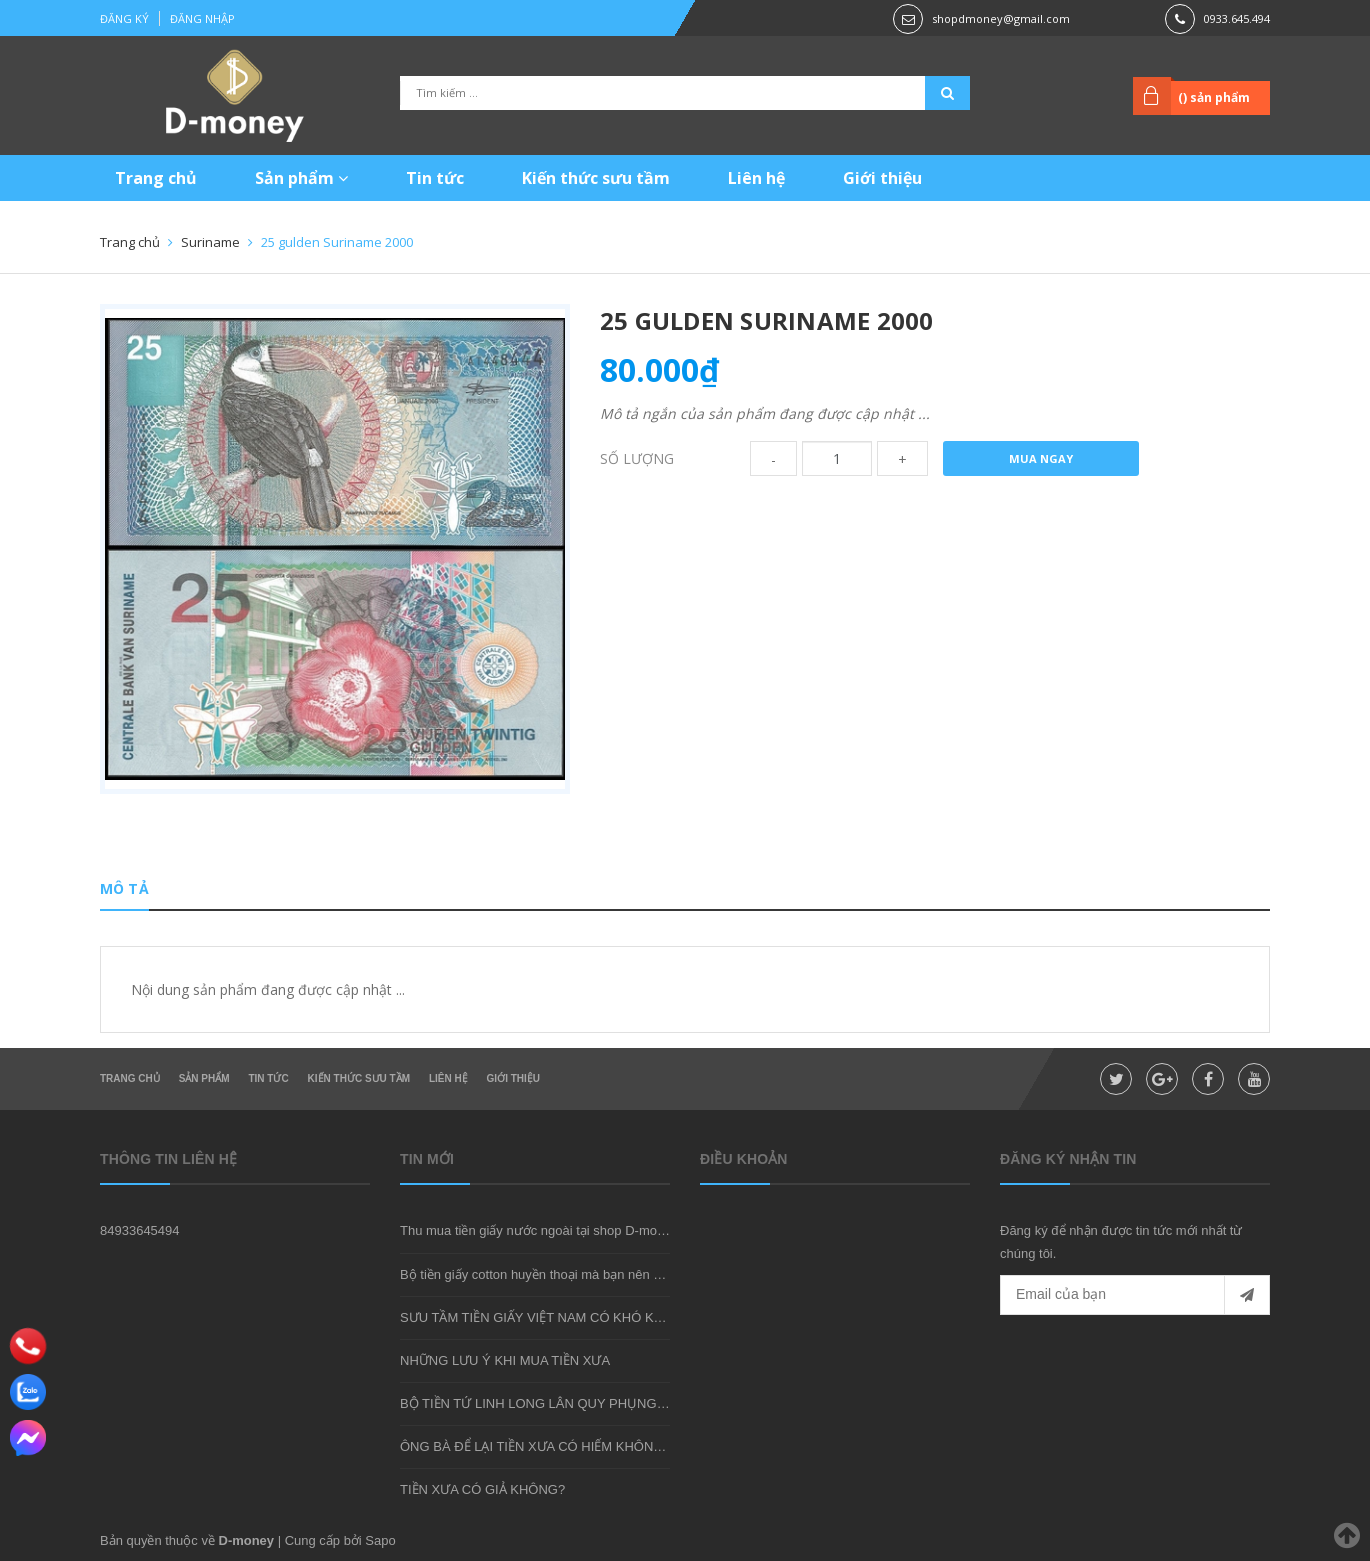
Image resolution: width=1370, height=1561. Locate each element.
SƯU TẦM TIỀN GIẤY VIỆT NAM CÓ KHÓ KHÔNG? (550, 1317)
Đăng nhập (202, 18)
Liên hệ (756, 178)
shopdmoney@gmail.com (1001, 18)
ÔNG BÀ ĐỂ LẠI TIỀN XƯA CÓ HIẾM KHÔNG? (535, 1446)
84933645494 (140, 1230)
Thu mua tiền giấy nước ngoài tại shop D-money (539, 1230)
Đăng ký (124, 18)
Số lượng (637, 458)
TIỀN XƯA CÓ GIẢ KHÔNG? (482, 1489)
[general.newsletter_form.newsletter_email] (1135, 1295)
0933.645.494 (1237, 18)
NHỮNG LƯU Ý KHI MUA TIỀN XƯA (505, 1360)
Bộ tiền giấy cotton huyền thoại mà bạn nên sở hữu (547, 1274)
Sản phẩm (301, 178)
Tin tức (435, 178)
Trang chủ (156, 178)
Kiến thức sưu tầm (596, 178)
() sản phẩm (1214, 97)
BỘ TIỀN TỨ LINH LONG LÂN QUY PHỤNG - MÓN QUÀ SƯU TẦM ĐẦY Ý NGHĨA (639, 1403)
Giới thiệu (882, 178)
